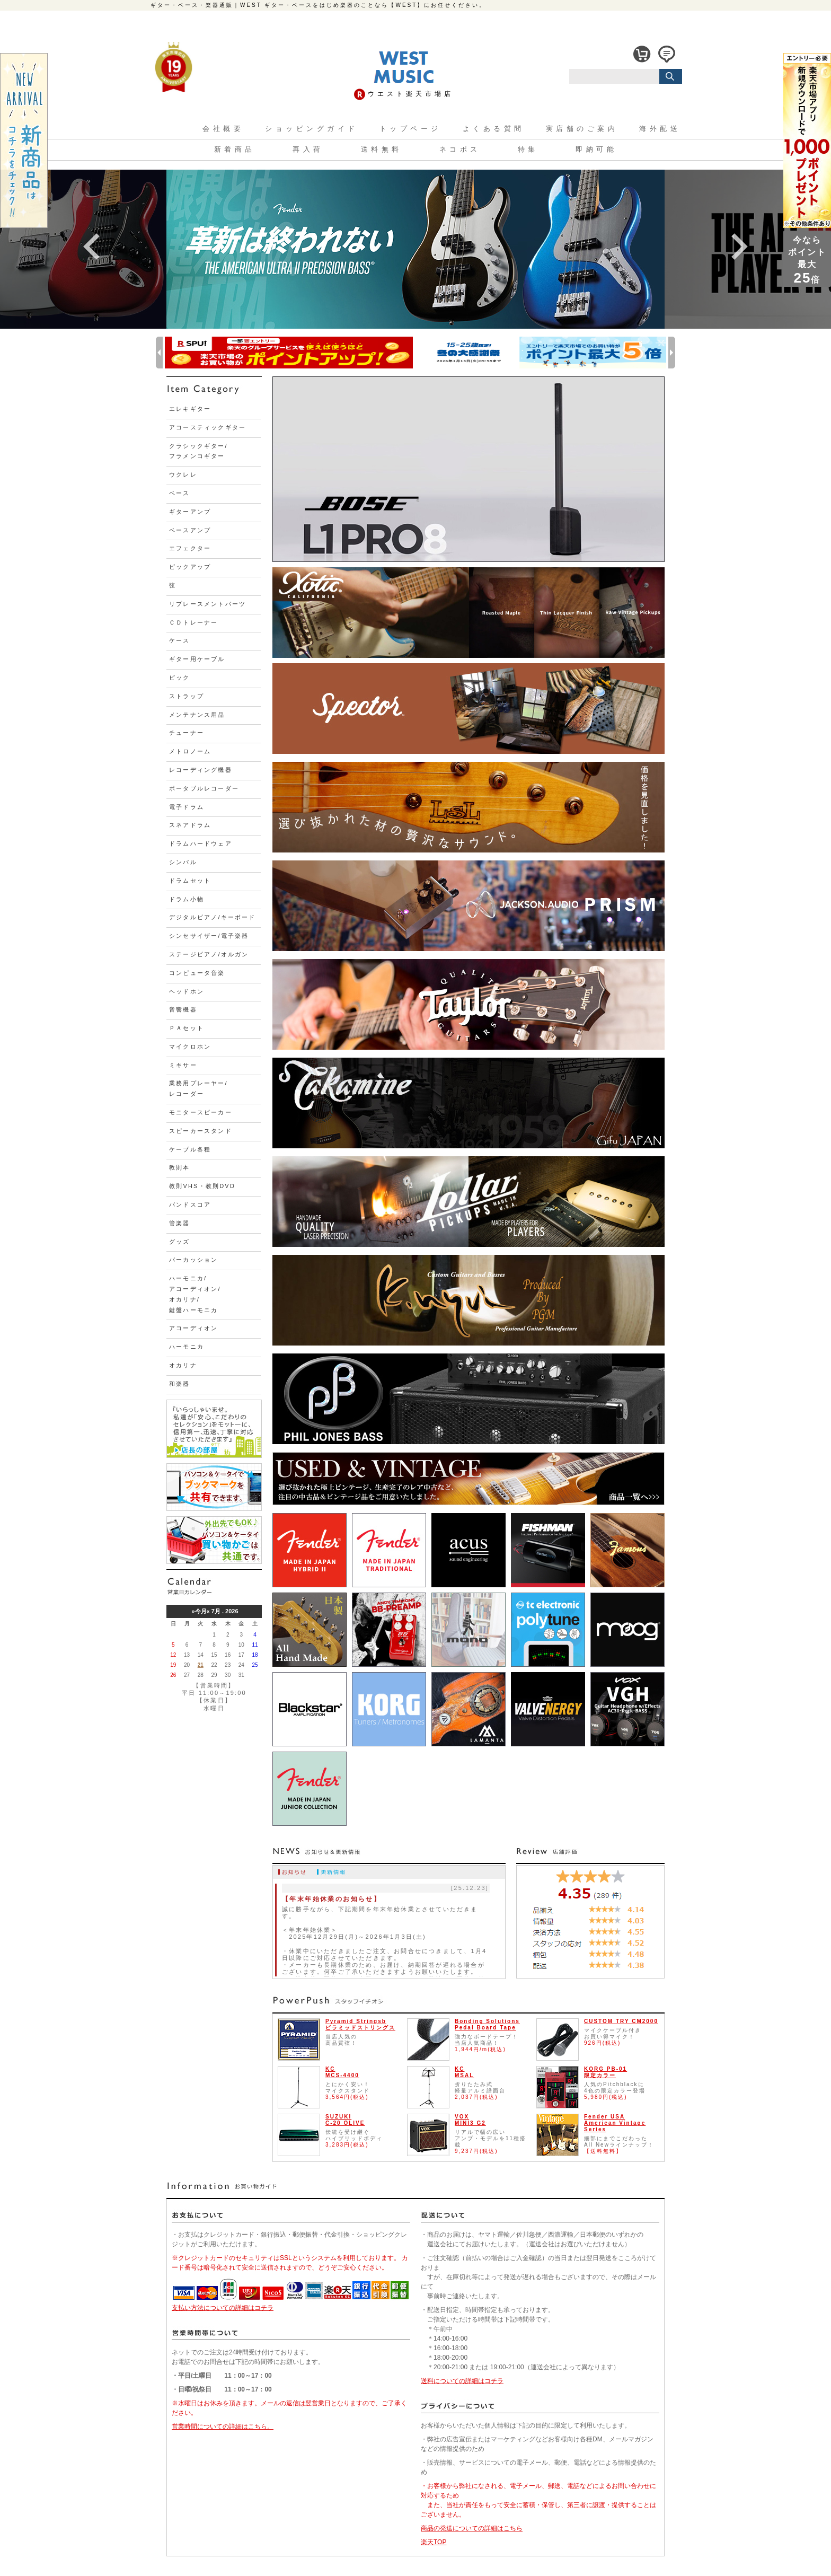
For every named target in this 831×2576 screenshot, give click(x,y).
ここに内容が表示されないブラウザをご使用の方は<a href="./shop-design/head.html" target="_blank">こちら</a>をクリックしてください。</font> (415, 82)
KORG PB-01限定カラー (605, 2072)
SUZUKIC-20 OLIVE (345, 2120)
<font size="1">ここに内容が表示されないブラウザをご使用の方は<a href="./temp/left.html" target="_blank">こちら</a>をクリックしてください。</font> (214, 1060)
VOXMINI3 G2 (470, 2120)
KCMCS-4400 (342, 2072)
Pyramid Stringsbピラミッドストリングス (360, 2024)
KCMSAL (464, 2072)
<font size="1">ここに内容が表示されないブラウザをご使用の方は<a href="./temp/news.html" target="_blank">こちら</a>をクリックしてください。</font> (389, 1928)
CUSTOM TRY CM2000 (621, 2021)
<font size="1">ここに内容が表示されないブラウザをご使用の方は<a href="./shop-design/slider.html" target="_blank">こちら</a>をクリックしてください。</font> (415, 246)
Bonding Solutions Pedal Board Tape (487, 2024)
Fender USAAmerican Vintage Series (615, 2123)
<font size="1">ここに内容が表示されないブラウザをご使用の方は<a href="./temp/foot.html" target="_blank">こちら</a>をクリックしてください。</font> (415, 2371)
